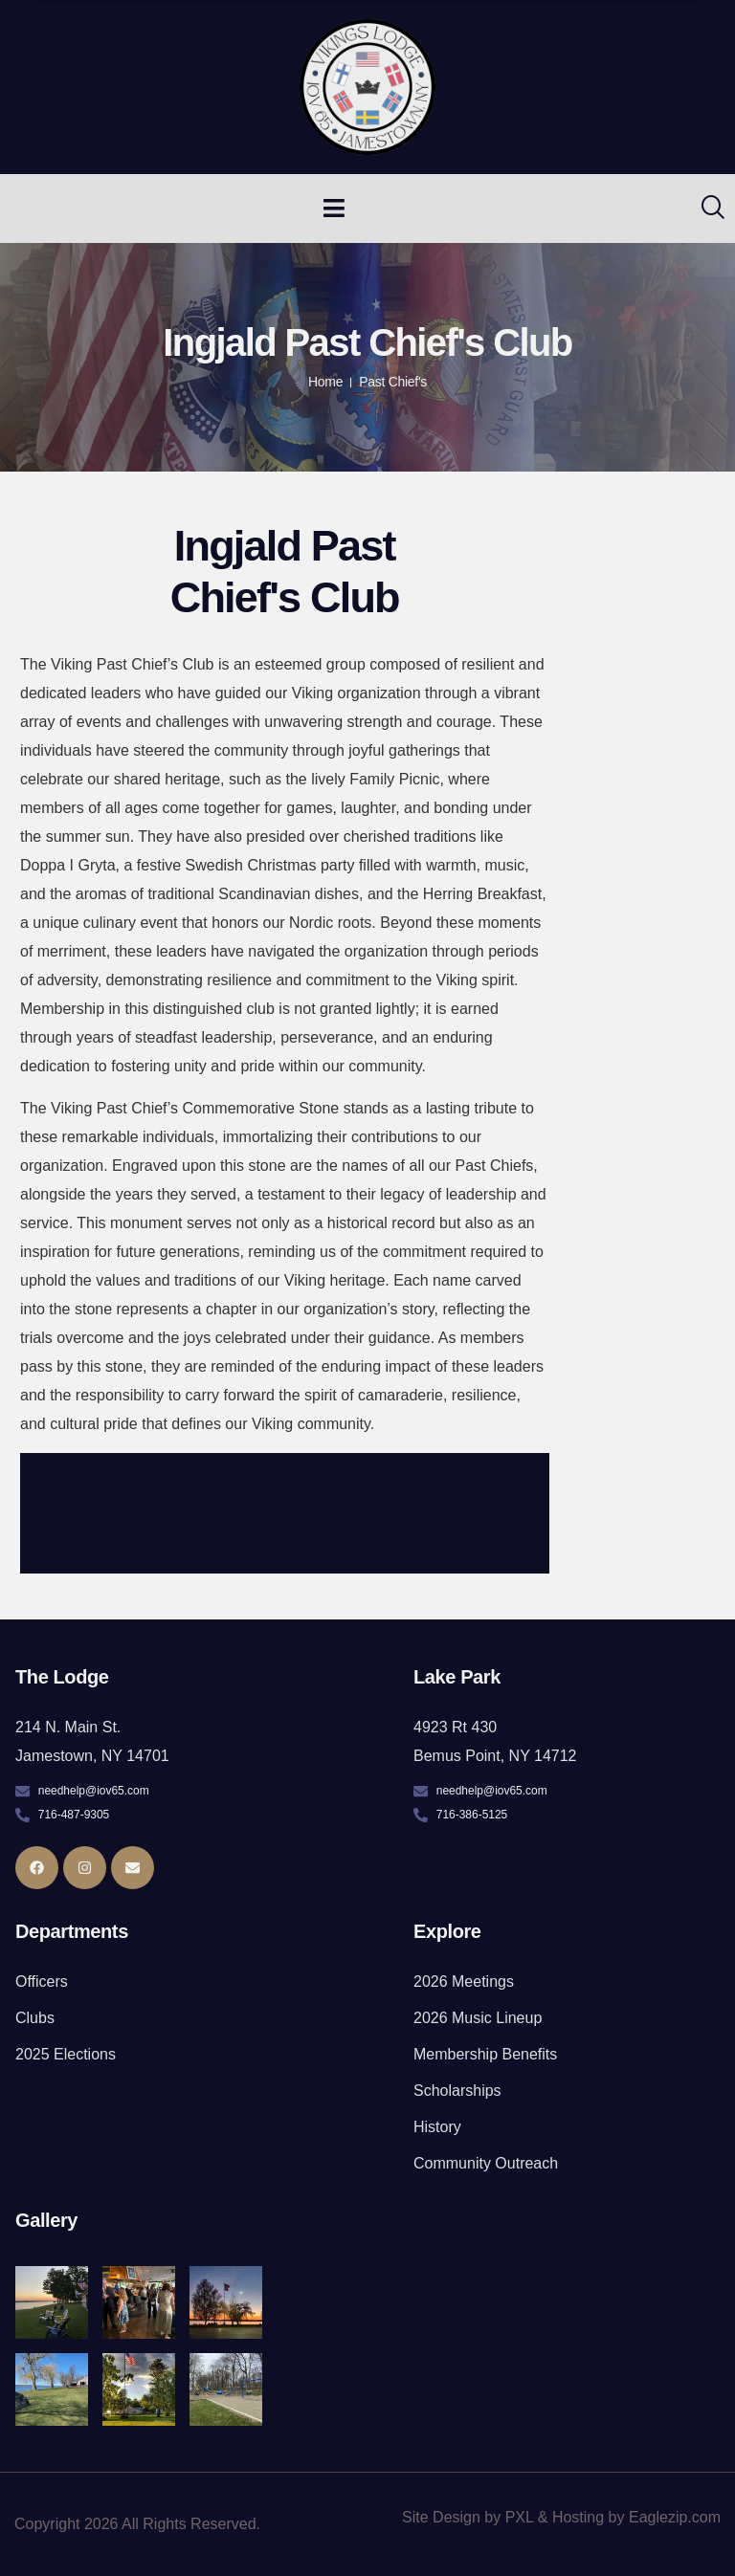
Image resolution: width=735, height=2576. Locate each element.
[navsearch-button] (700, 208)
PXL (519, 2517)
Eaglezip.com (675, 2517)
